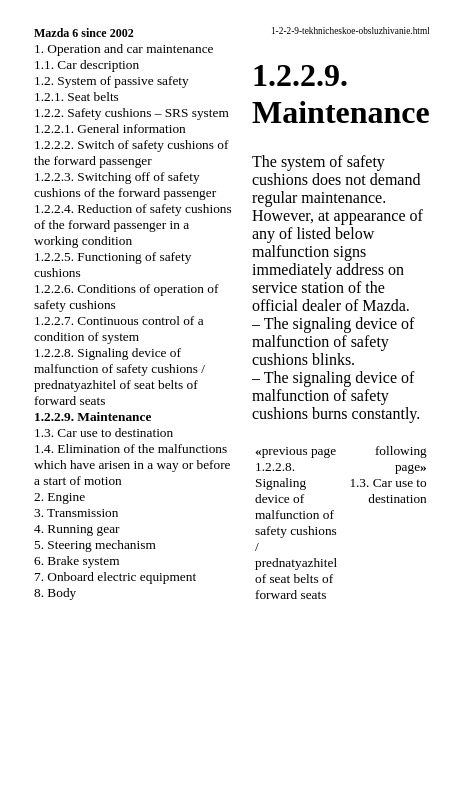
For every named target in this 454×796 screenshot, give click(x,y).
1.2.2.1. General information (110, 128)
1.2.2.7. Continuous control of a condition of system (119, 328)
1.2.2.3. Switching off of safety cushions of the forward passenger (125, 184)
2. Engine (59, 496)
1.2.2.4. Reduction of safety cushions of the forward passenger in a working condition (133, 224)
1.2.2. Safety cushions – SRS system (131, 112)
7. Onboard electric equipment (115, 576)
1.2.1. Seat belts (76, 96)
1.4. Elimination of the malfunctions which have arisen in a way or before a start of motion (132, 464)
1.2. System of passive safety (111, 80)
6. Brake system (77, 560)
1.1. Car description (86, 64)
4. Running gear (77, 528)
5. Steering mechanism (95, 544)
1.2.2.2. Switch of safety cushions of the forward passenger (131, 152)
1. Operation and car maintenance (123, 48)
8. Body (55, 592)
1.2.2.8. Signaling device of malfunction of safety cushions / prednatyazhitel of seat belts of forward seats (119, 376)
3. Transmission (76, 512)
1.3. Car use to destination (103, 432)
